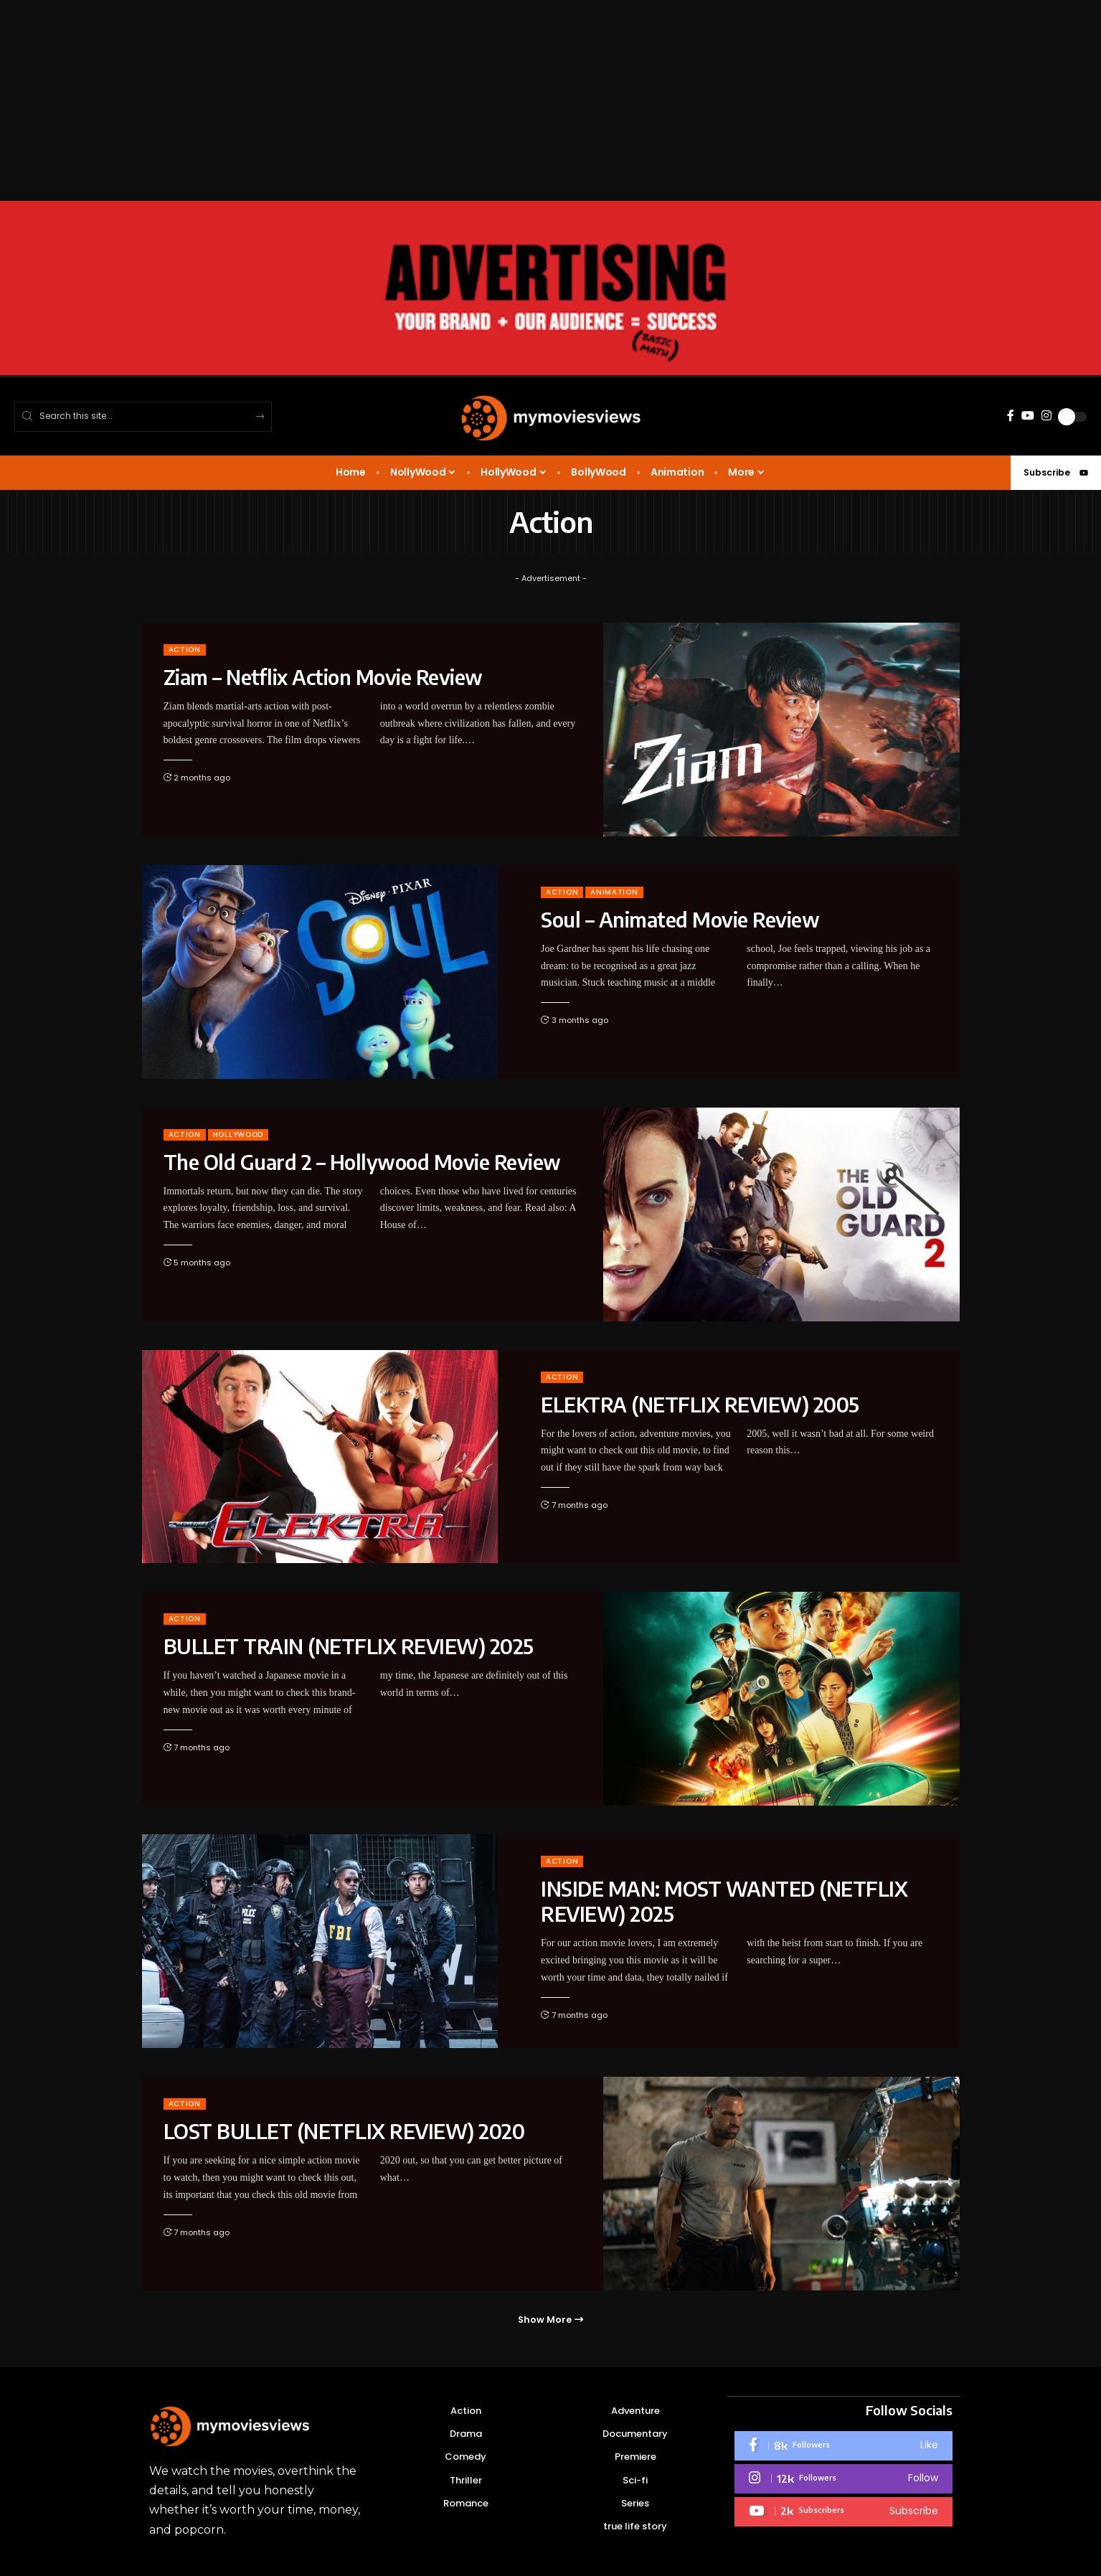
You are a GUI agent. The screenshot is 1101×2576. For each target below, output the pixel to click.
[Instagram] (1046, 415)
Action (185, 649)
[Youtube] (843, 2512)
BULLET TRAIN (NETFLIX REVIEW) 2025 (349, 1646)
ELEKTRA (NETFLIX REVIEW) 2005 (700, 1404)
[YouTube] (1028, 415)
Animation (614, 892)
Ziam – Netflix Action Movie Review (323, 676)
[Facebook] (1010, 415)
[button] (550, 2320)
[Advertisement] (430, 100)
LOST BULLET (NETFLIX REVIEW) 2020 (344, 2130)
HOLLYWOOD (238, 1134)
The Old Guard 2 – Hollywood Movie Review (362, 1161)
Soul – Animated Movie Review (680, 919)
